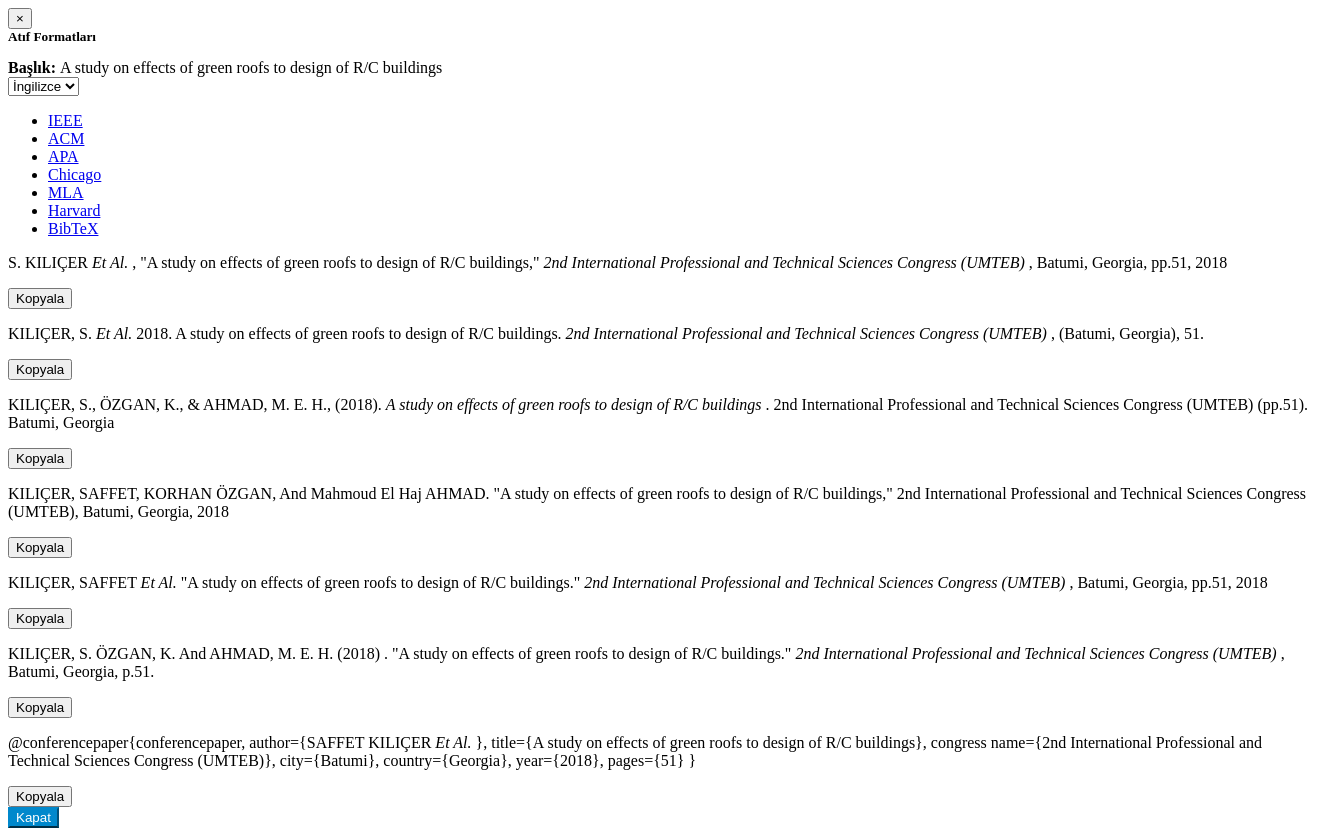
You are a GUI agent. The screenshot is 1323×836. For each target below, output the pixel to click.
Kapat (33, 817)
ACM (66, 138)
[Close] (20, 18)
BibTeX (73, 228)
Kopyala (40, 298)
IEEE (65, 120)
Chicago (74, 174)
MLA (66, 192)
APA (63, 156)
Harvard (74, 210)
